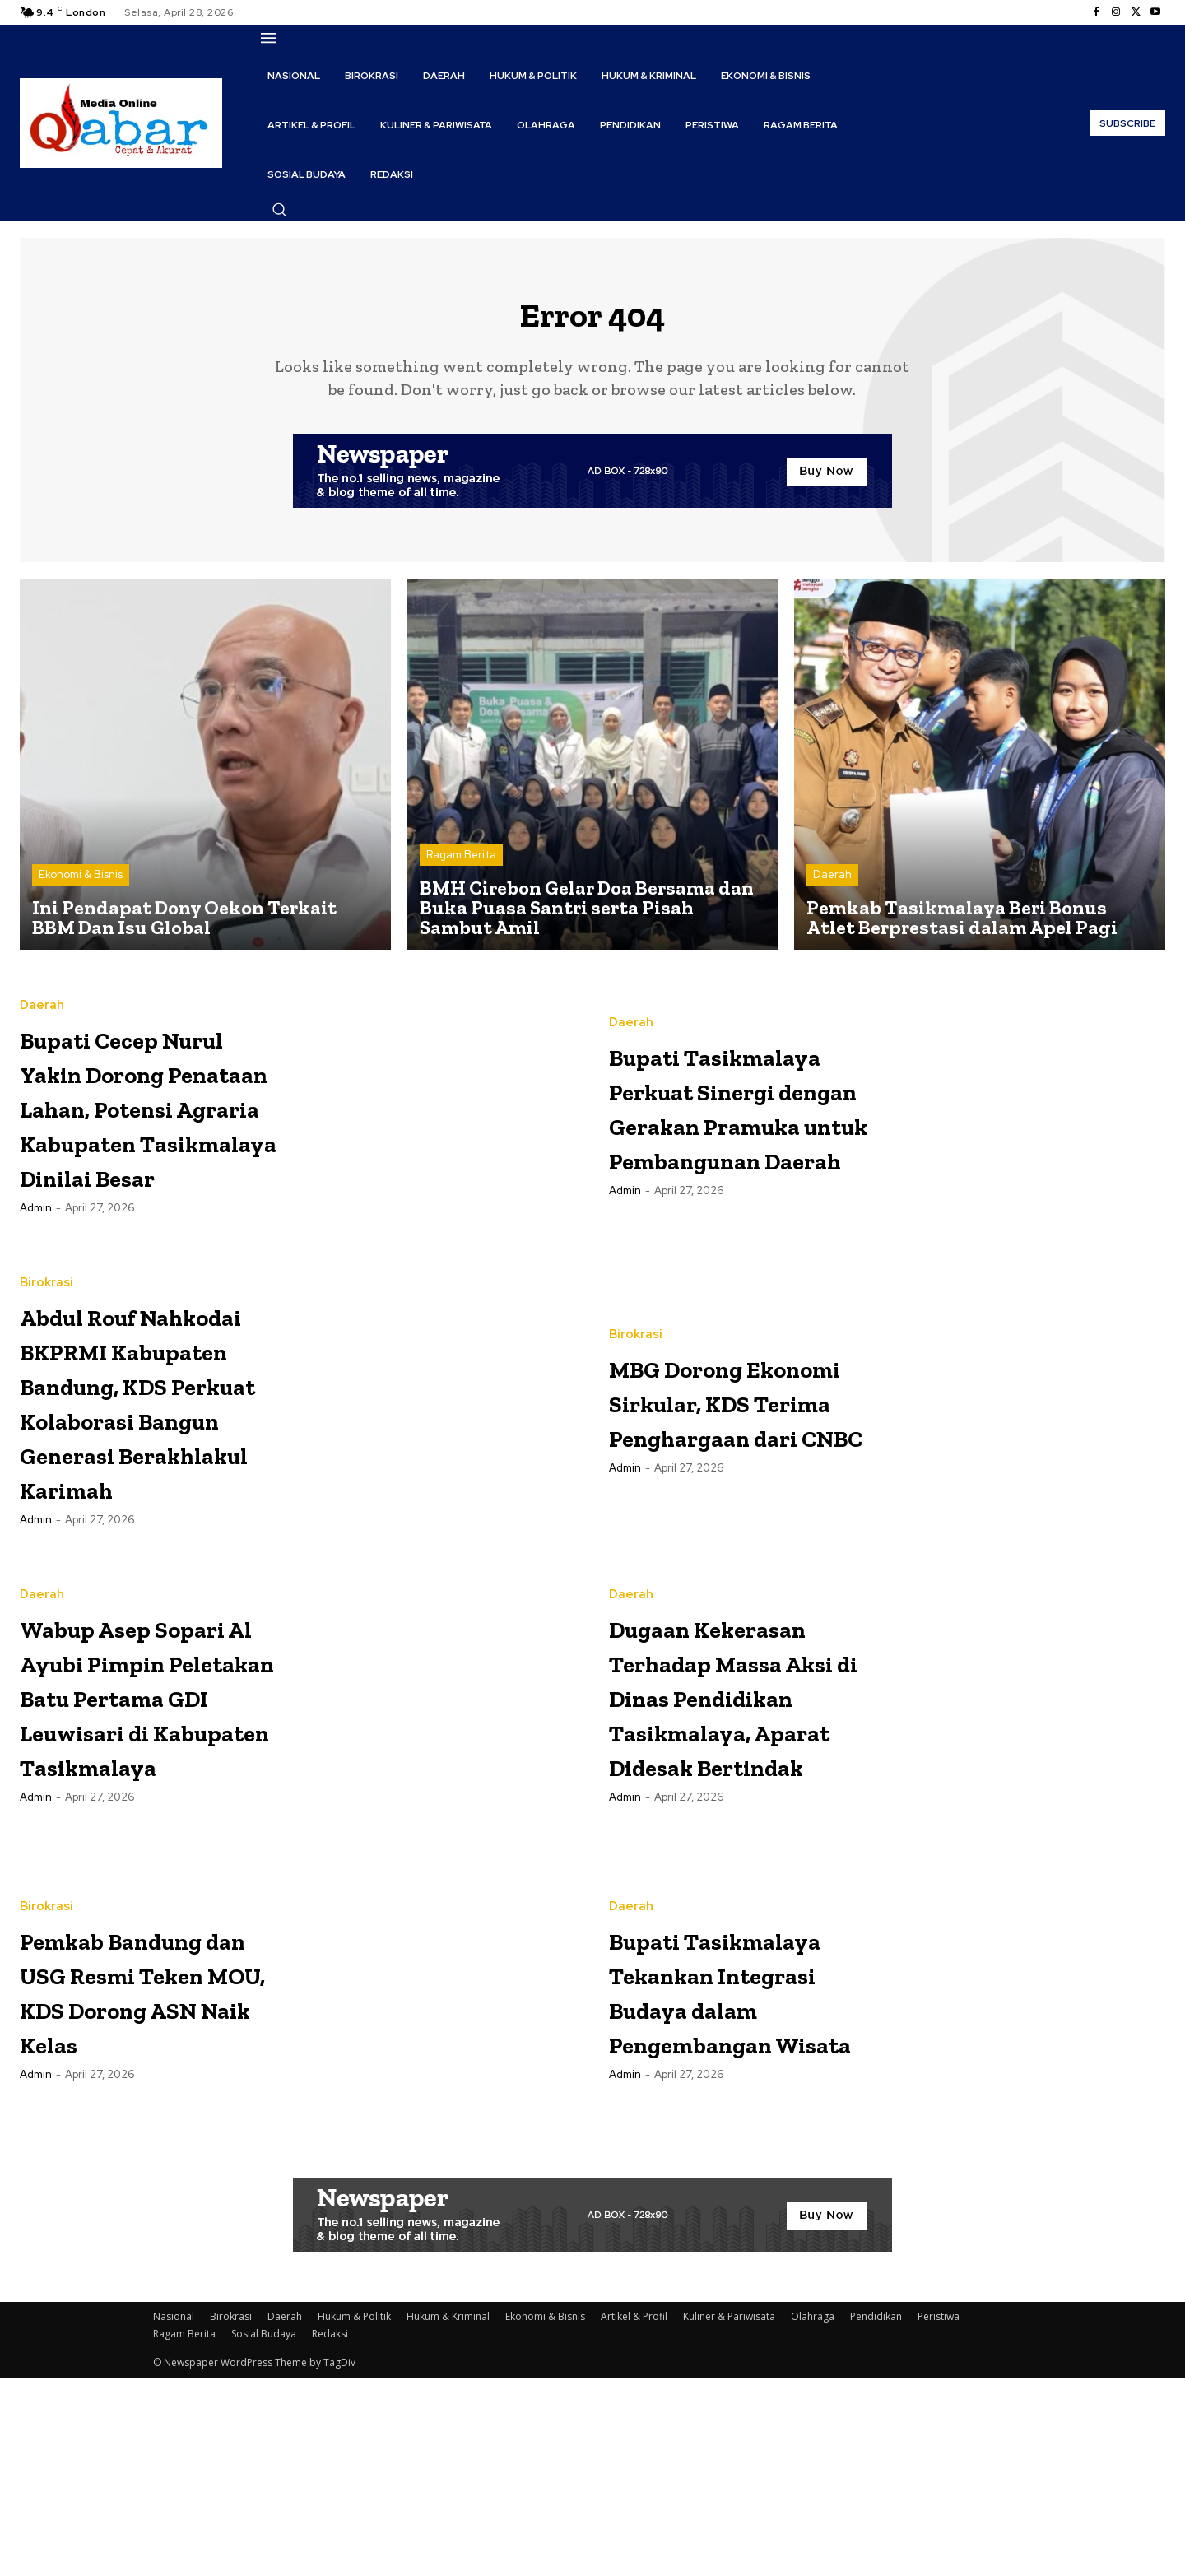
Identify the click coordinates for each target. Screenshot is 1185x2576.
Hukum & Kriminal (448, 2515)
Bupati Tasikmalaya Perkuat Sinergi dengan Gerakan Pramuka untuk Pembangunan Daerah (734, 1119)
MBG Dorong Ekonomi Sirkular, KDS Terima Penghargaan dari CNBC (712, 1450)
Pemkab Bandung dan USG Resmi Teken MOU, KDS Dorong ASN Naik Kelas (150, 2184)
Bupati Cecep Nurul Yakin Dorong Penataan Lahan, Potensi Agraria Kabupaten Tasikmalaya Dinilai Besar (146, 1137)
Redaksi (330, 2532)
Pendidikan (876, 2515)
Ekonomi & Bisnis (81, 888)
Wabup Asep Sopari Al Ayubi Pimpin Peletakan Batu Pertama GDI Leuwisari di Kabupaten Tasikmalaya (137, 1871)
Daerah (832, 888)
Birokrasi (46, 1317)
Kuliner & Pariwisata (729, 2515)
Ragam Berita (461, 868)
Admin (36, 1291)
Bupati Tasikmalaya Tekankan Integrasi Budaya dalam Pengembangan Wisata (741, 2186)
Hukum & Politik (354, 2515)
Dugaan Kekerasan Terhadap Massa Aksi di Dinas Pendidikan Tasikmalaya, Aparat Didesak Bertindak (734, 1871)
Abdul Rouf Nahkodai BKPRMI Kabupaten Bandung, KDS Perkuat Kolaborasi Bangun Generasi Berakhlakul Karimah (150, 1504)
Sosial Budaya (263, 2532)
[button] (279, 209)
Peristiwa (939, 2515)
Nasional (173, 2515)
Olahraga (812, 2515)
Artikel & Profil (634, 2515)
